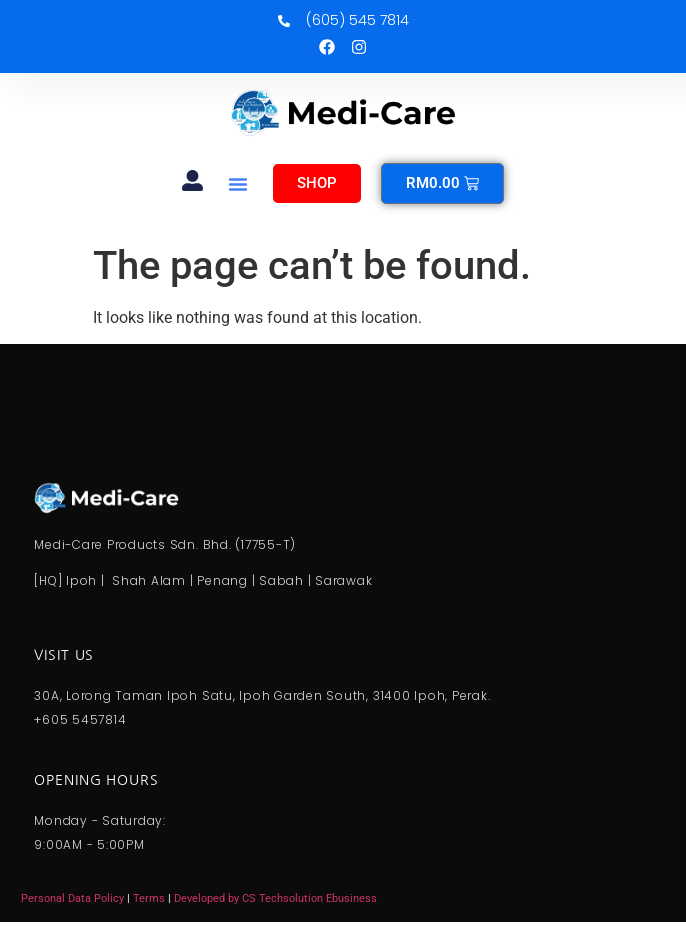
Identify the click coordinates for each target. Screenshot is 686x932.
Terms (150, 898)
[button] (238, 184)
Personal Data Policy (72, 898)
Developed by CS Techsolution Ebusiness (275, 898)
